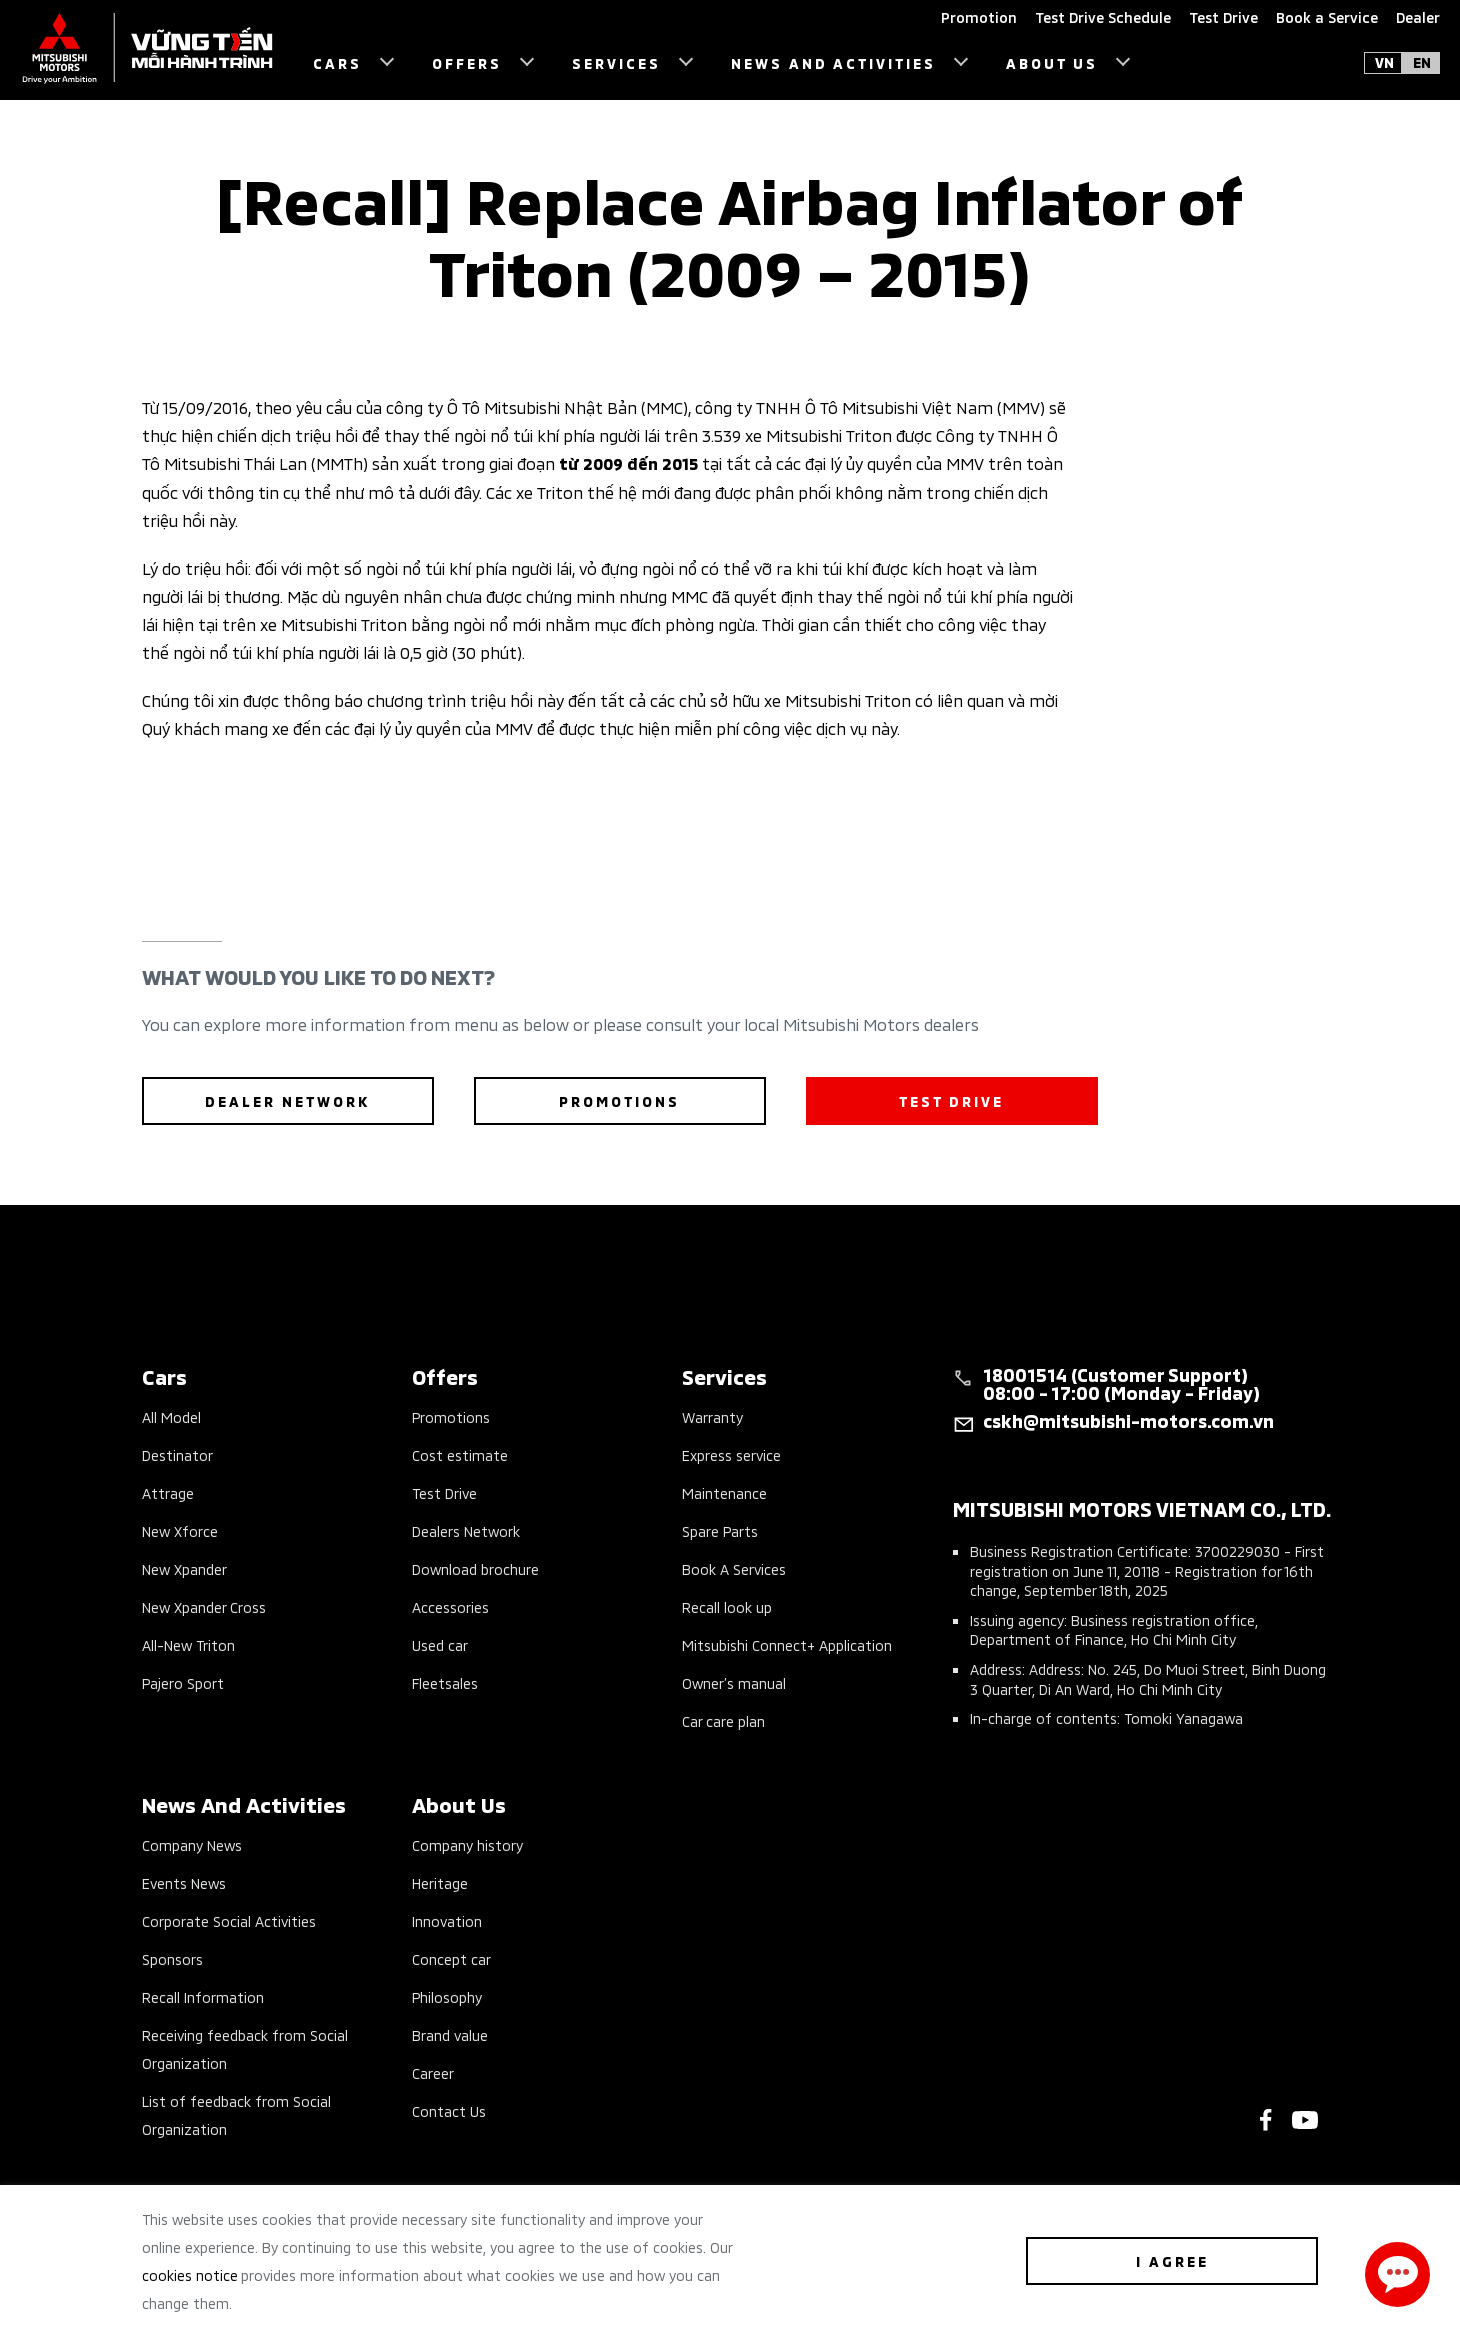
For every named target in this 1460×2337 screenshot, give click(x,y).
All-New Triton (188, 1644)
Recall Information (203, 1996)
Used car (440, 1644)
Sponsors (172, 1958)
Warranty (712, 1416)
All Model (171, 1416)
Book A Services (734, 1568)
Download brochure (475, 1568)
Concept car (451, 1958)
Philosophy (447, 1996)
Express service (731, 1454)
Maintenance (724, 1492)
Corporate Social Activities (229, 1920)
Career (433, 2072)
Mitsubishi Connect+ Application (787, 1644)
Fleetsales (445, 1682)
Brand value (450, 2034)
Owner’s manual (734, 1682)
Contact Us (449, 2110)
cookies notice (190, 2274)
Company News (192, 1844)
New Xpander (184, 1568)
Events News (184, 1882)
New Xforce (180, 1530)
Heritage (440, 1882)
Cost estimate (460, 1454)
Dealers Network (466, 1530)
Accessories (450, 1606)
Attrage (168, 1492)
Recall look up (727, 1606)
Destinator (177, 1454)
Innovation (447, 1920)
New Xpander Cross (204, 1606)
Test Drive (444, 1492)
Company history (467, 1844)
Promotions (451, 1416)
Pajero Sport (183, 1682)
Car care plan (723, 1720)
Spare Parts (720, 1530)
